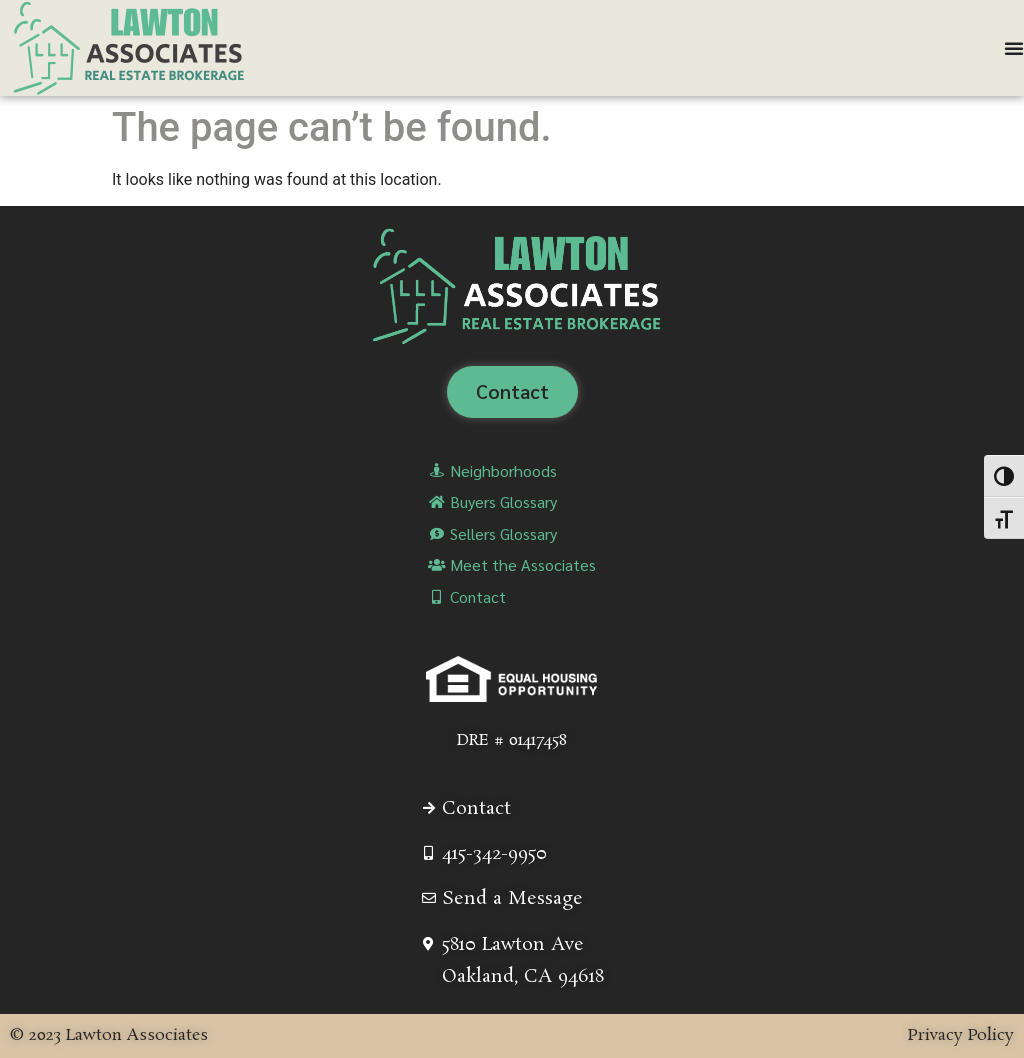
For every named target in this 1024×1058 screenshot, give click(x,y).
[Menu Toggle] (1014, 48)
